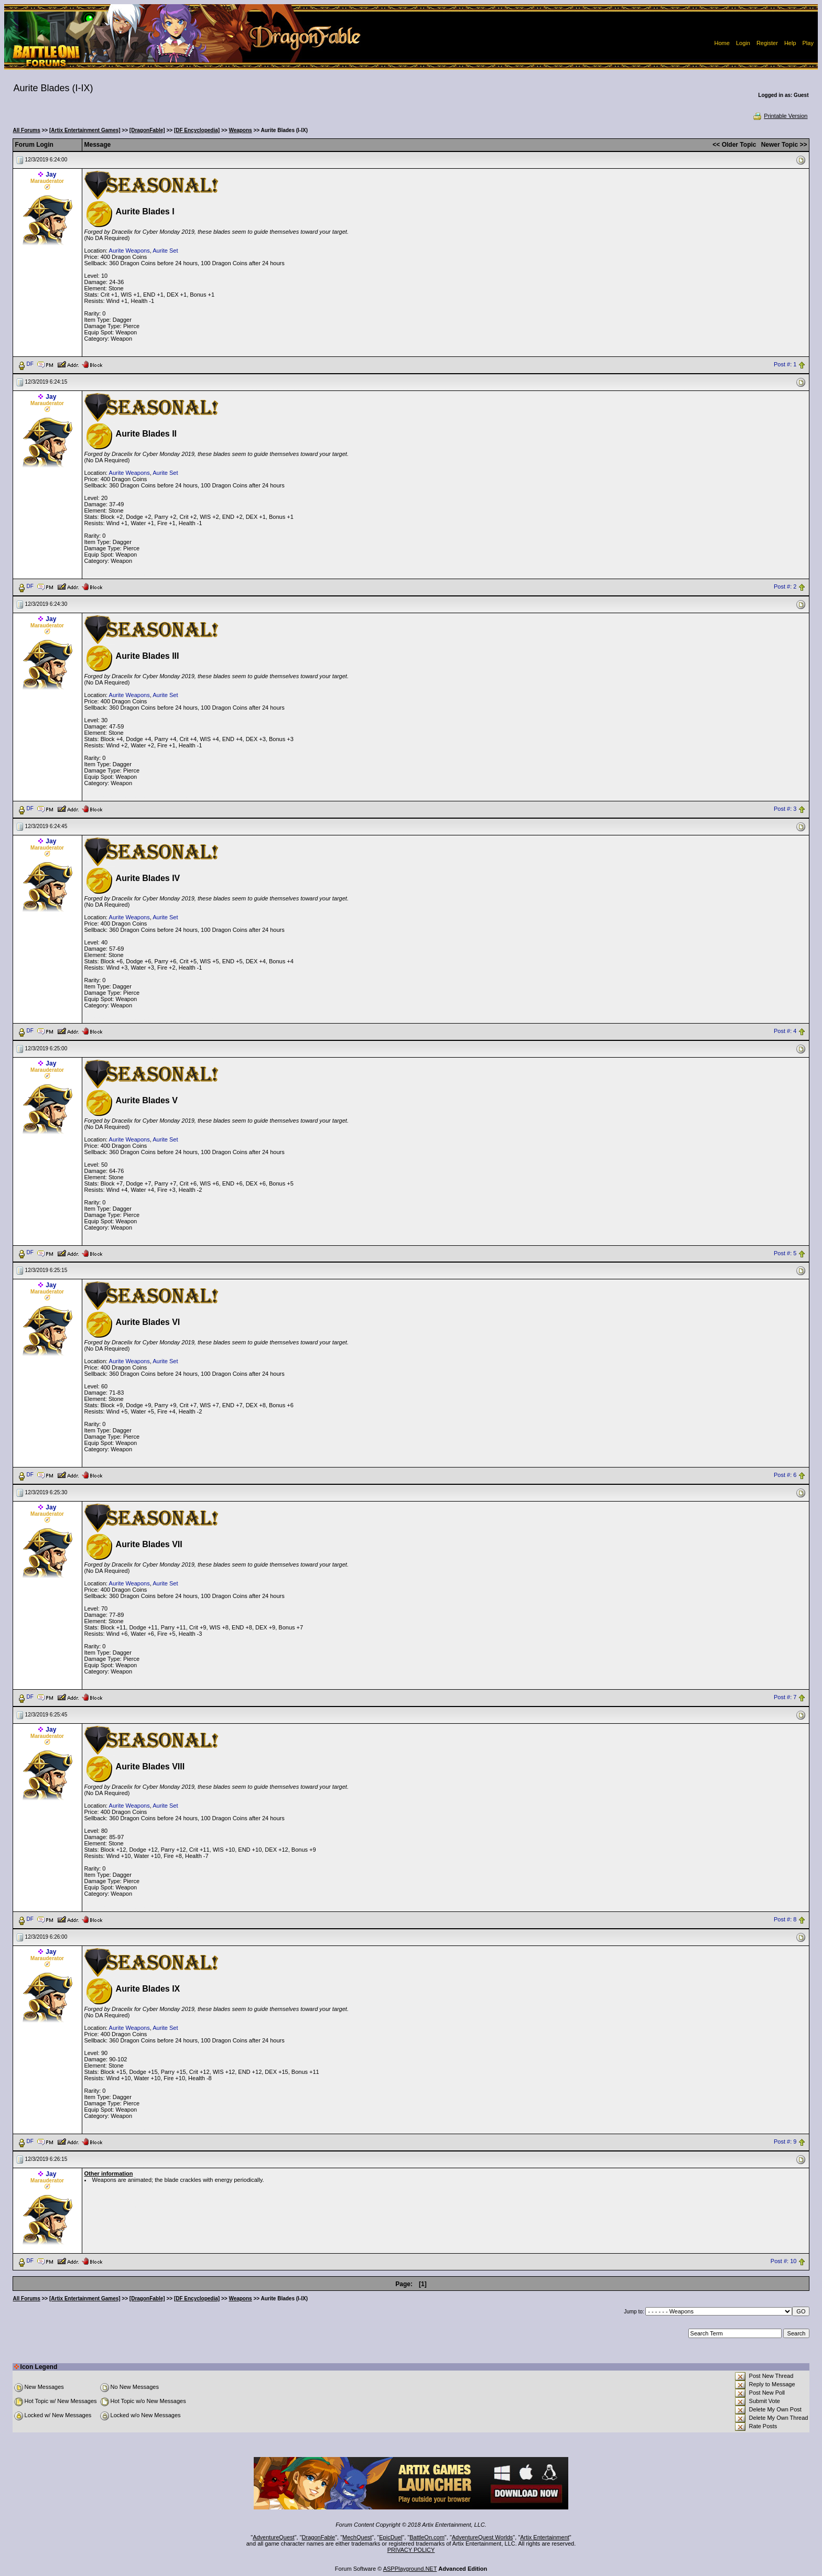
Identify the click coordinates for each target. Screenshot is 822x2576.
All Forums (26, 130)
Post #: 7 (785, 1697)
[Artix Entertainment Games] (85, 130)
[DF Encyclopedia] (197, 130)
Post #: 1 (785, 364)
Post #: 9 (785, 2142)
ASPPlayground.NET (410, 2569)
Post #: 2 (785, 586)
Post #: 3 (785, 809)
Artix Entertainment (544, 2537)
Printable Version (779, 116)
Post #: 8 (785, 1920)
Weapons (240, 130)
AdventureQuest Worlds (482, 2537)
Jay (51, 174)
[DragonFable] (147, 130)
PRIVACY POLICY (411, 2550)
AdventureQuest (274, 2537)
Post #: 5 (785, 1253)
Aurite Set (165, 250)
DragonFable (319, 2537)
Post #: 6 (785, 1475)
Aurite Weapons (129, 250)
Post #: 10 (784, 2261)
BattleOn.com (427, 2537)
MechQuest (357, 2537)
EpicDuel (390, 2537)
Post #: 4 (785, 1031)
